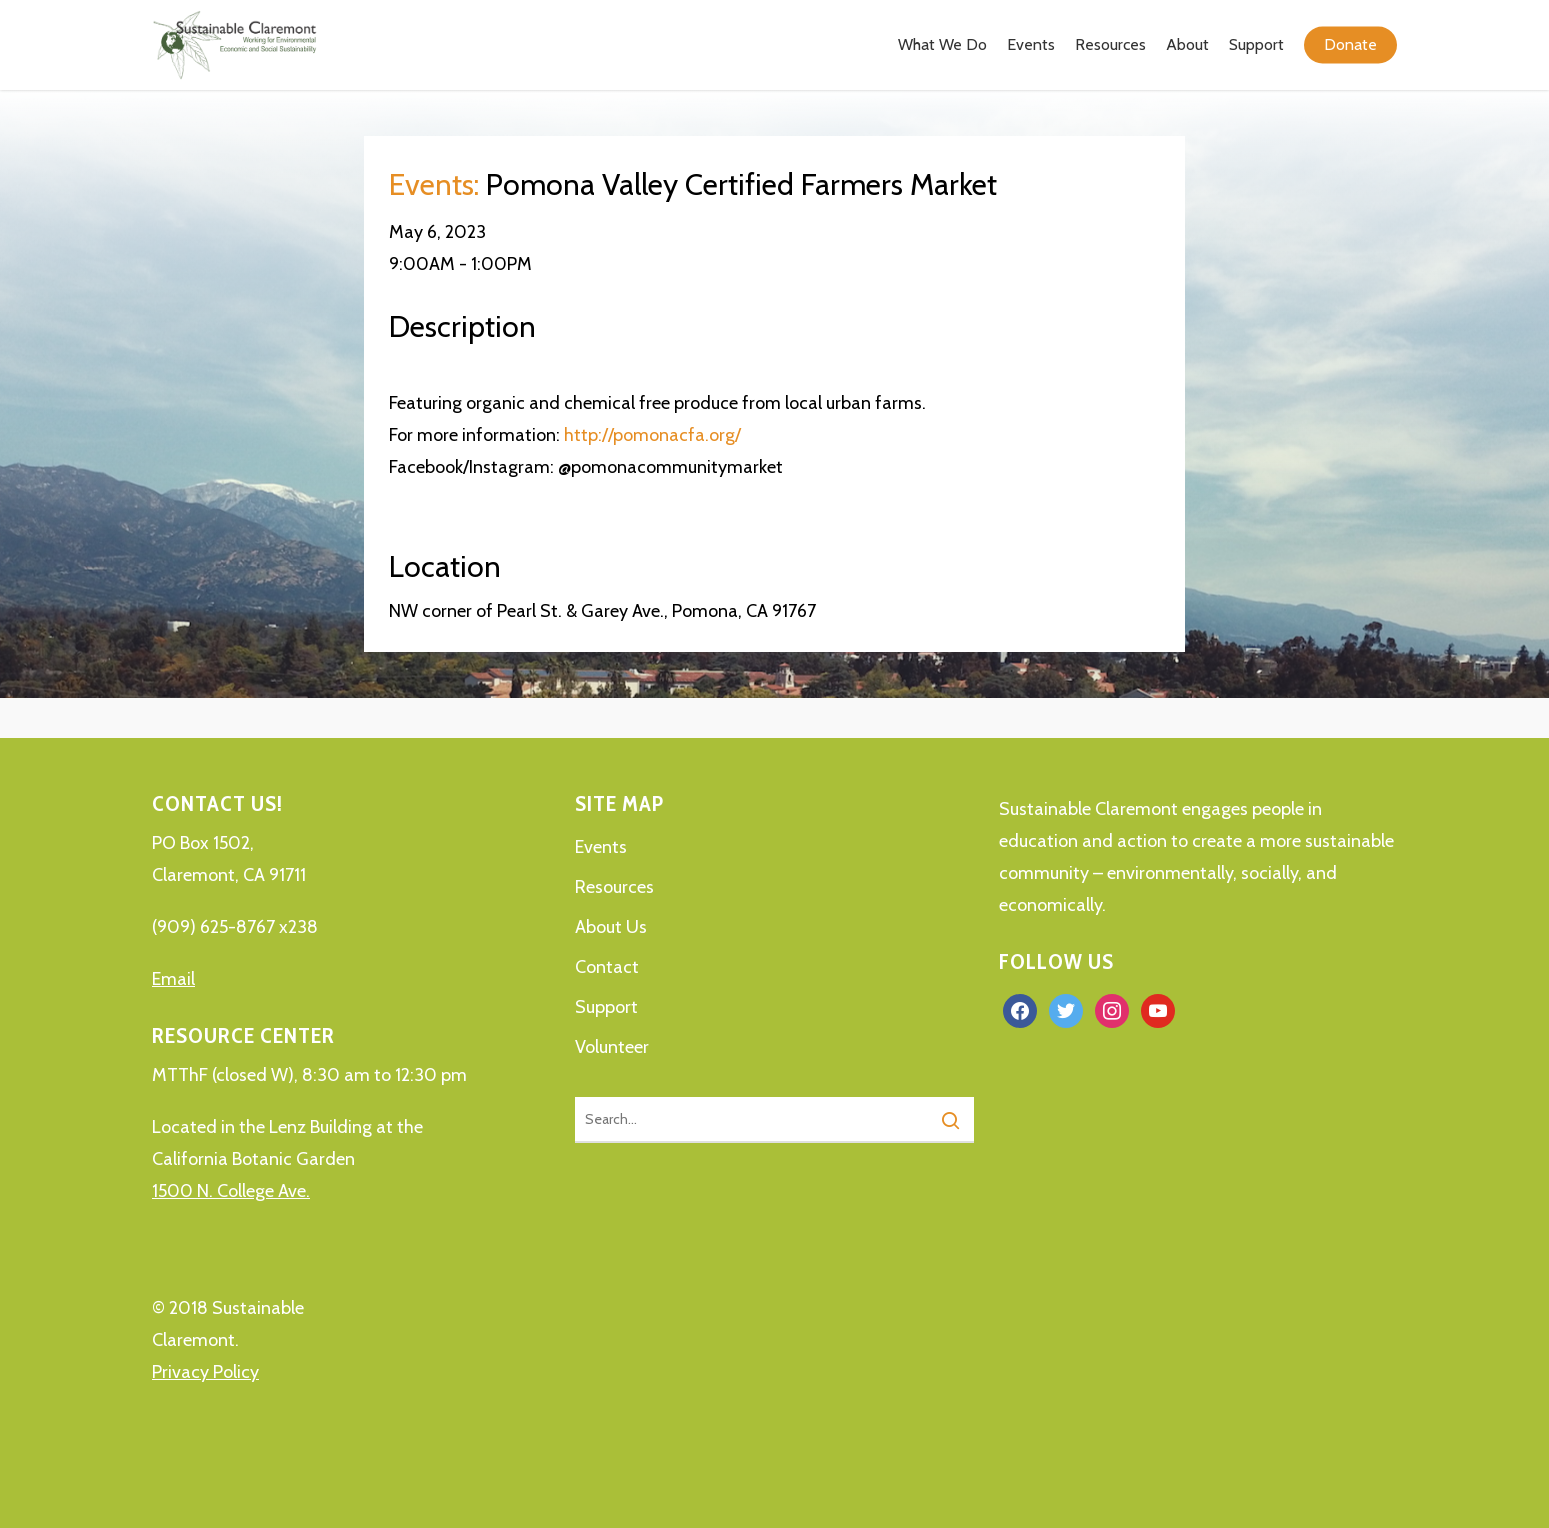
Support (606, 1007)
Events (601, 847)
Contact (607, 967)
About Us (611, 927)
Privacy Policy (205, 1372)
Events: (434, 184)
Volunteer (612, 1047)
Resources (614, 887)
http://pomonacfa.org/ (652, 435)
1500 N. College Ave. (231, 1191)
